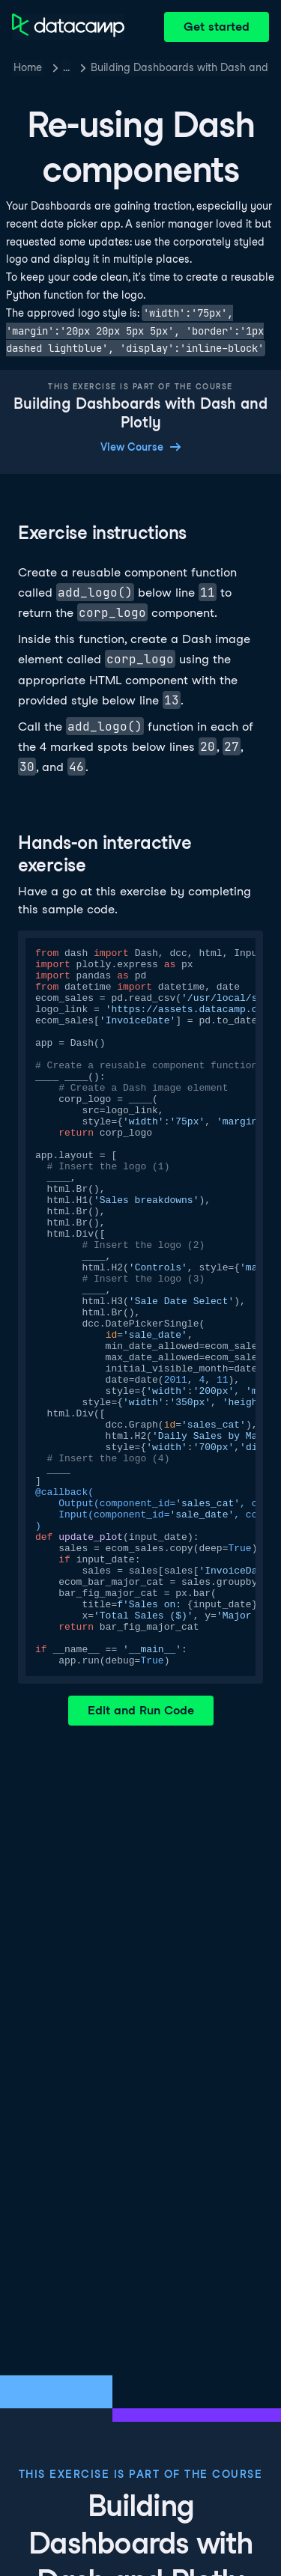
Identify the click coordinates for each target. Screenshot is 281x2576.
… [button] (66, 67)
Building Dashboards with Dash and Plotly (180, 67)
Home (27, 67)
